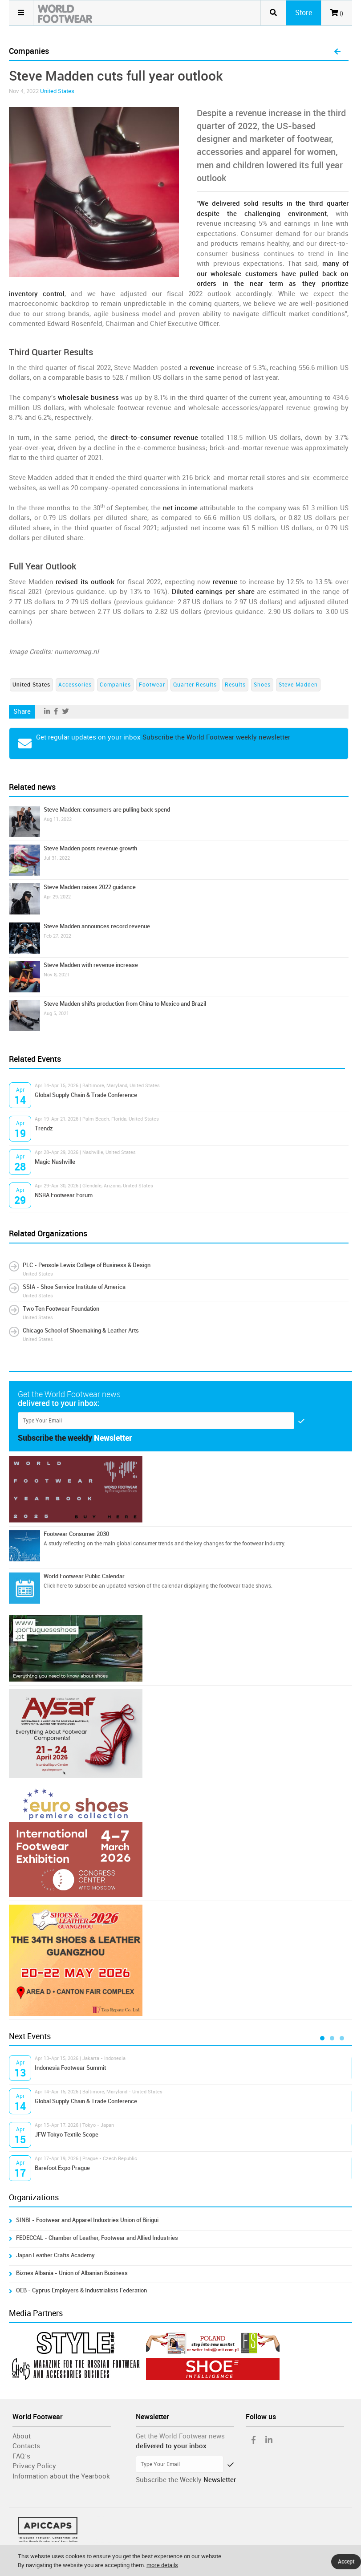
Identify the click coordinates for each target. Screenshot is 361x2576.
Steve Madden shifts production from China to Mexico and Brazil (125, 1003)
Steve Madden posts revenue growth (90, 848)
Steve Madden (298, 685)
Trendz (44, 1128)
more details (162, 2565)
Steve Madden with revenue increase (91, 965)
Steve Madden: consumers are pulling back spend (107, 809)
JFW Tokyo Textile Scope (66, 2134)
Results (235, 685)
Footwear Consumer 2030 (76, 1534)
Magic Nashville (55, 1161)
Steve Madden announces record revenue (97, 926)
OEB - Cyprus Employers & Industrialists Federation (81, 2290)
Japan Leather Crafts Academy (55, 2255)
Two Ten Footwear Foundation (61, 1308)
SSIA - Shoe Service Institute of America (74, 1287)
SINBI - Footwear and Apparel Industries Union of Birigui (87, 2220)
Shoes (262, 685)
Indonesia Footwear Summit (70, 2067)
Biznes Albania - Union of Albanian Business (72, 2273)
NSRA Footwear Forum (64, 1195)
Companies (115, 685)
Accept (346, 2562)
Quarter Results (195, 685)
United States (57, 91)
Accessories (75, 685)
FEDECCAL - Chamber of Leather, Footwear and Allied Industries (97, 2238)
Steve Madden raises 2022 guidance (90, 887)
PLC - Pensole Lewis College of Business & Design (86, 1265)
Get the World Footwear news (180, 2436)
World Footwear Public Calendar (84, 1576)
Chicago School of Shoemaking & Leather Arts (81, 1330)
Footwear (152, 685)
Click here (55, 1586)
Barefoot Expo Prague (62, 2168)
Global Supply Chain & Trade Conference (86, 1095)
